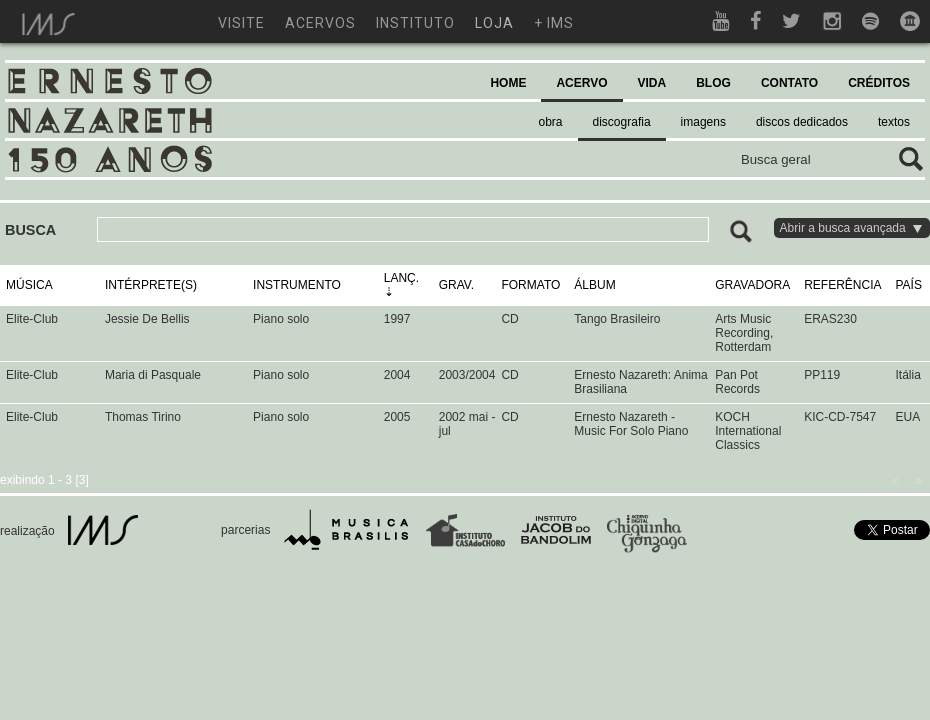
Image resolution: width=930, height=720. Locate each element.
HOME (508, 83)
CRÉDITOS (879, 83)
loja (494, 23)
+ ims (554, 23)
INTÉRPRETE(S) (151, 285)
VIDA (652, 83)
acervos (320, 23)
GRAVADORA (752, 285)
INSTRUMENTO (297, 285)
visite (241, 23)
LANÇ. (401, 278)
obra (551, 122)
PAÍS (909, 285)
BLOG (713, 83)
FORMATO (530, 285)
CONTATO (789, 83)
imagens (703, 122)
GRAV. (456, 285)
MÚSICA (29, 285)
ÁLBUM (594, 285)
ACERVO (581, 83)
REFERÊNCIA (842, 285)
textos (894, 122)
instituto (415, 23)
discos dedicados (802, 122)
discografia (622, 122)
